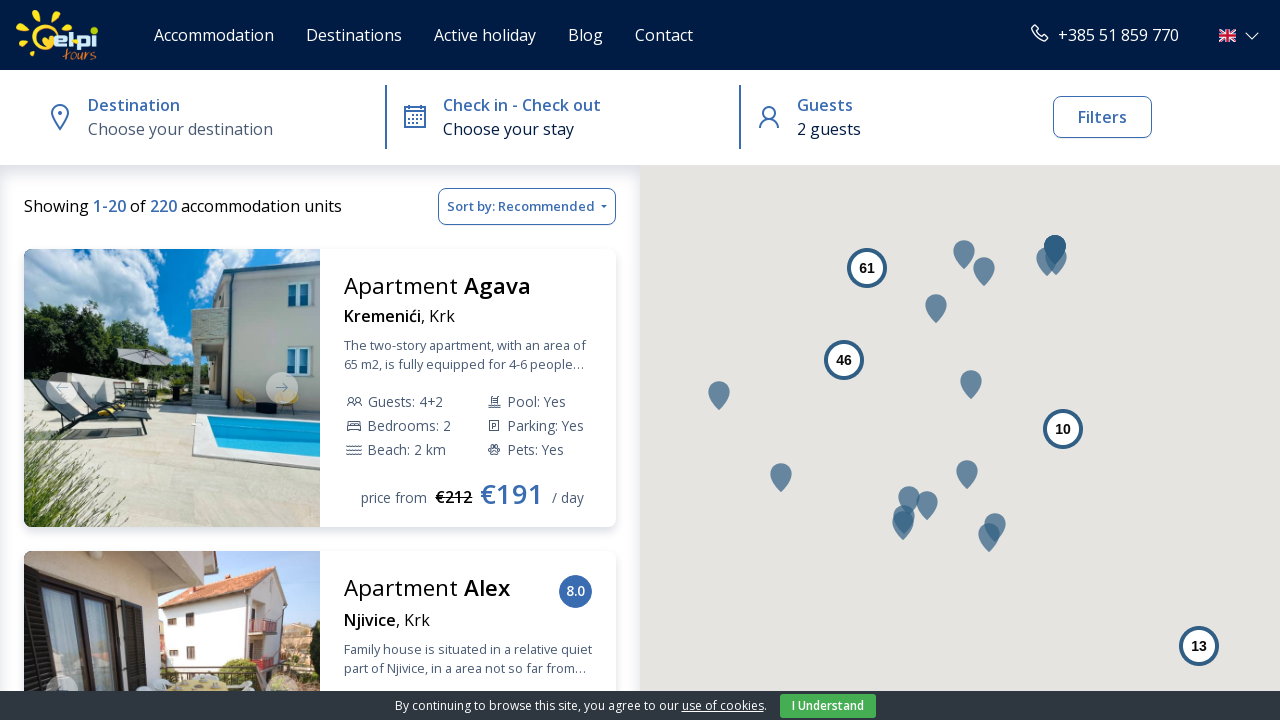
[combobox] (232, 129)
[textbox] (232, 129)
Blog (585, 35)
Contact (664, 35)
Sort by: (522, 207)
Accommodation (214, 35)
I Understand (828, 705)
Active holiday (485, 35)
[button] (1241, 35)
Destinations (354, 35)
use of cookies (723, 705)
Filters (1102, 117)
